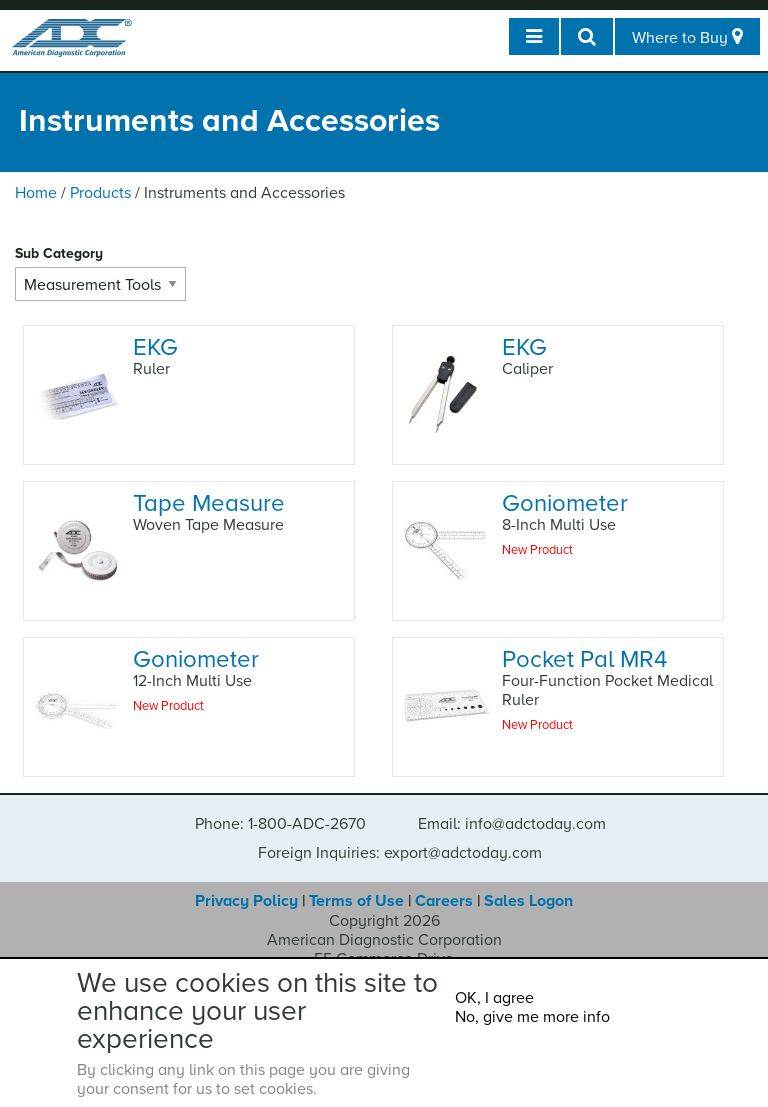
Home (36, 193)
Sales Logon (528, 901)
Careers (444, 901)
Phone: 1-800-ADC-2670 (280, 824)
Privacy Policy (246, 901)
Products (100, 193)
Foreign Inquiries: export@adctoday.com (400, 853)
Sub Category (59, 253)
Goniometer (565, 504)
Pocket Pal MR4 (584, 660)
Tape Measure (209, 504)
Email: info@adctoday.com (512, 824)
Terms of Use (356, 901)
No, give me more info (532, 1017)
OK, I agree (494, 998)
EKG (155, 348)
